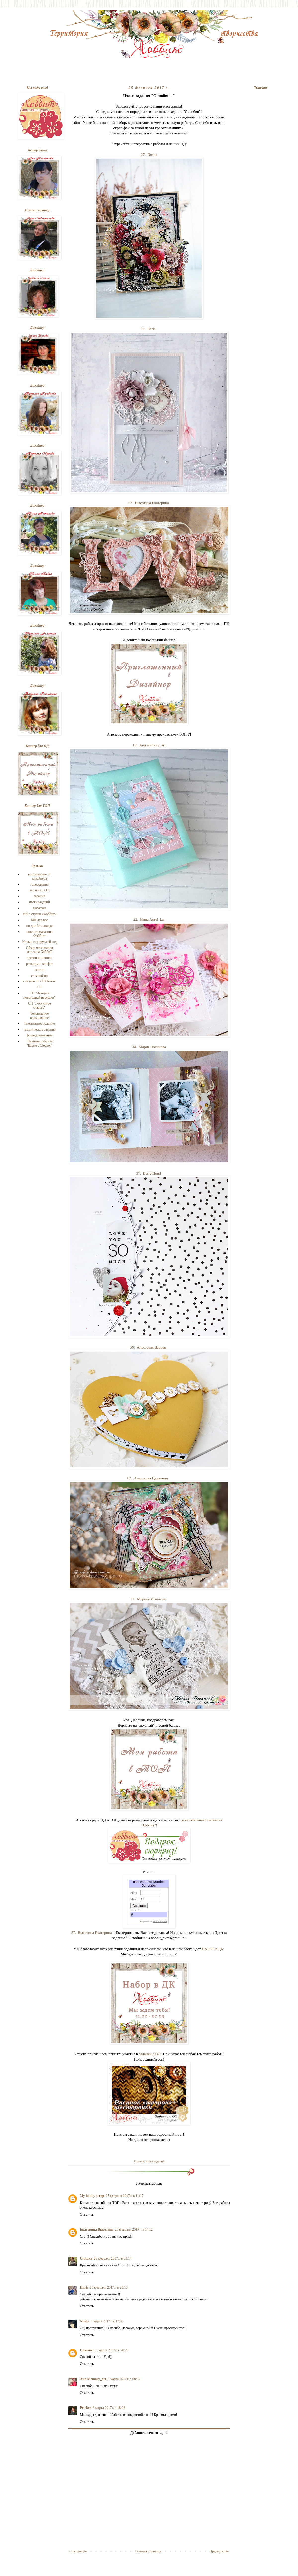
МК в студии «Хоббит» (39, 914)
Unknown (87, 2350)
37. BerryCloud (149, 1173)
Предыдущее (219, 2551)
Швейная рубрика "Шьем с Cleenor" (39, 1043)
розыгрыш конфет (39, 964)
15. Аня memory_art (149, 745)
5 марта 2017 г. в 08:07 (124, 2379)
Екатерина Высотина (96, 2229)
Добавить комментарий (149, 2433)
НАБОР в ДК (212, 1949)
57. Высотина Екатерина (149, 503)
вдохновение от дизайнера (39, 876)
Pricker (85, 2408)
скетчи (39, 970)
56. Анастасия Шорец (148, 1347)
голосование (39, 884)
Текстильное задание (39, 1023)
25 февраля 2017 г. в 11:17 (124, 2196)
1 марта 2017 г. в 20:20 (112, 2350)
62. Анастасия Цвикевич (149, 1478)
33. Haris (149, 329)
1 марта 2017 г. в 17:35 (107, 2321)
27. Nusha (149, 154)
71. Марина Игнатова (149, 1599)
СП (39, 987)
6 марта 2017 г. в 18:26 (109, 2408)
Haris (84, 2287)
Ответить (87, 2214)
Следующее (78, 2551)
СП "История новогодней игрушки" (39, 995)
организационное (39, 958)
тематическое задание (39, 1029)
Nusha (84, 2321)
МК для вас (39, 920)
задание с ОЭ (39, 890)
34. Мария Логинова (149, 1047)
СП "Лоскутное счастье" (39, 1006)
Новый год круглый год (39, 942)
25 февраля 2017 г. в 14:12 (134, 2229)
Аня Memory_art (93, 2379)
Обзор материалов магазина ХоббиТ (39, 950)
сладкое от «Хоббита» (39, 981)
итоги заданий (155, 2161)
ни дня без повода (39, 926)
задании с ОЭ (150, 2054)
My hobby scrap (92, 2196)
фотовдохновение (39, 1035)
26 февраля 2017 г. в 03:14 (113, 2258)
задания (39, 896)
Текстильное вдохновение (39, 1016)
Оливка (86, 2258)
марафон (39, 908)
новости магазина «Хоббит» (39, 934)
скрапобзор (39, 975)
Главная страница (148, 2551)
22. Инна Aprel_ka (149, 919)
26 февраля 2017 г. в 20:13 (109, 2287)
